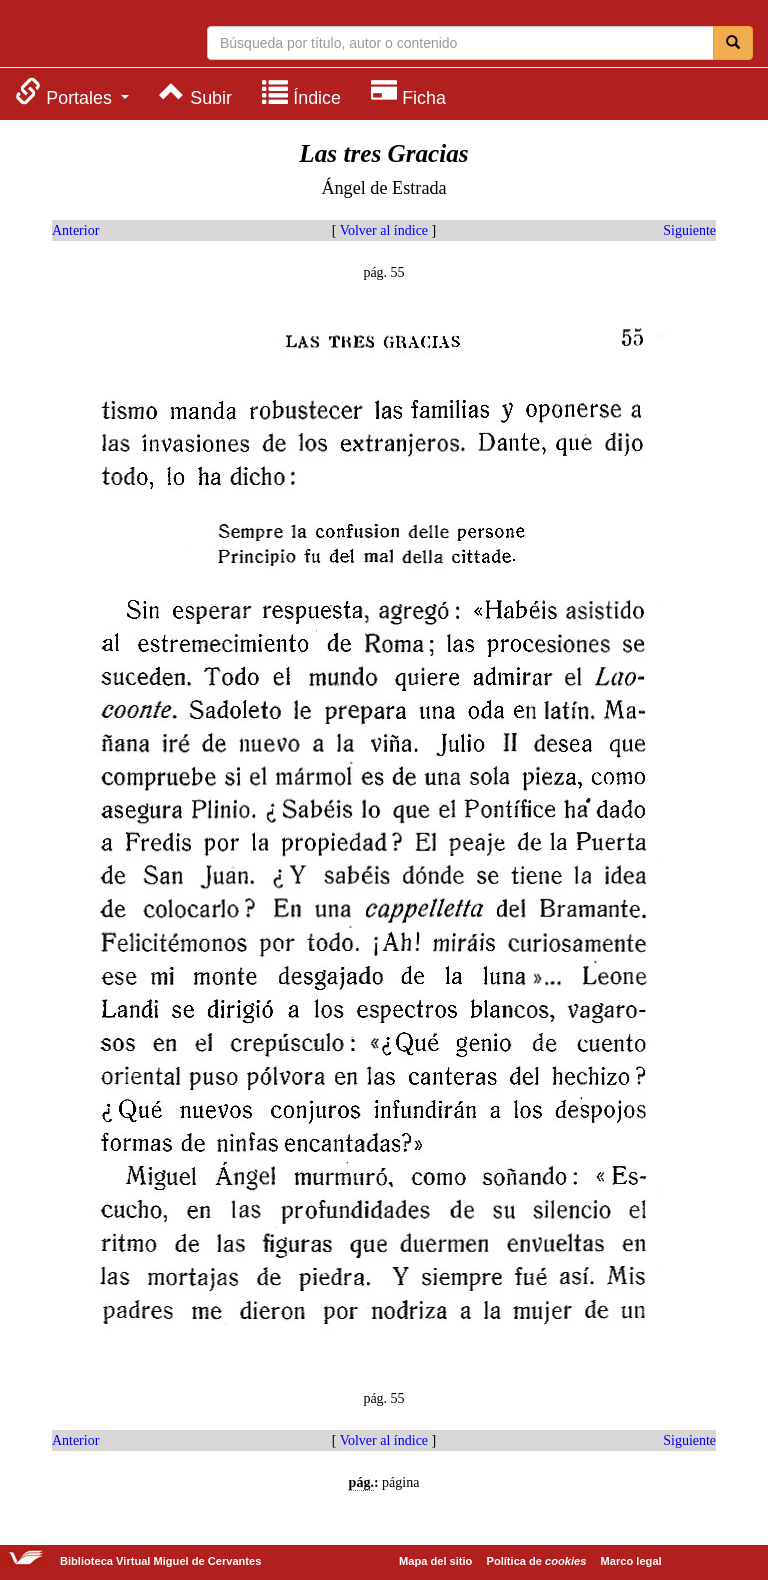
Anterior (75, 230)
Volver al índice (384, 230)
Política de (537, 1561)
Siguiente (689, 230)
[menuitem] (72, 92)
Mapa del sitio (435, 1561)
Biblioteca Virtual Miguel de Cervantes (95, 36)
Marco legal (631, 1561)
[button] (72, 92)
